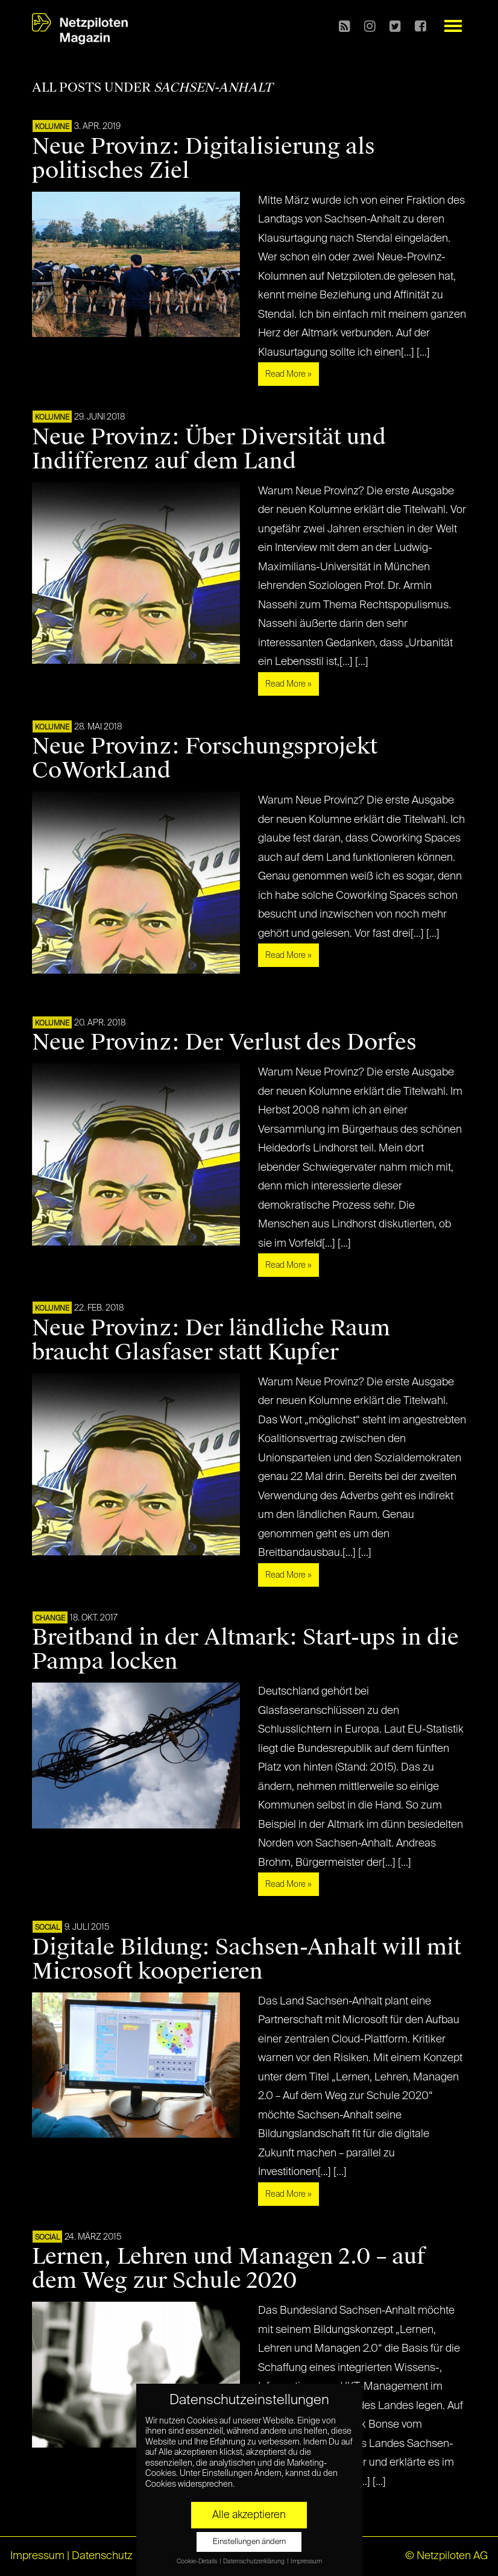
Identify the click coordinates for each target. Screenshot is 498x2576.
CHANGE (50, 1618)
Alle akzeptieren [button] (249, 2515)
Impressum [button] (306, 2562)
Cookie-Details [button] (197, 2562)
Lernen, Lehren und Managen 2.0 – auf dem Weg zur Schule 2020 (229, 2268)
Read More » (288, 374)
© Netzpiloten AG (446, 2556)
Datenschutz (102, 2556)
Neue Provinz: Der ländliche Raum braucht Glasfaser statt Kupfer (211, 1340)
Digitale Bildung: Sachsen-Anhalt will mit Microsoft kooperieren (246, 1959)
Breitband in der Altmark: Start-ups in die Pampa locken (245, 1649)
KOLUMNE (52, 127)
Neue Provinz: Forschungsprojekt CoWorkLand (204, 758)
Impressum (37, 2556)
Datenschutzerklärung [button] (254, 2562)
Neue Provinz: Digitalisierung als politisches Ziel (203, 158)
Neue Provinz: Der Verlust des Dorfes (224, 1042)
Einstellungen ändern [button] (249, 2542)
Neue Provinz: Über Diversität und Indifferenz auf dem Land (209, 449)
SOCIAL (47, 1928)
